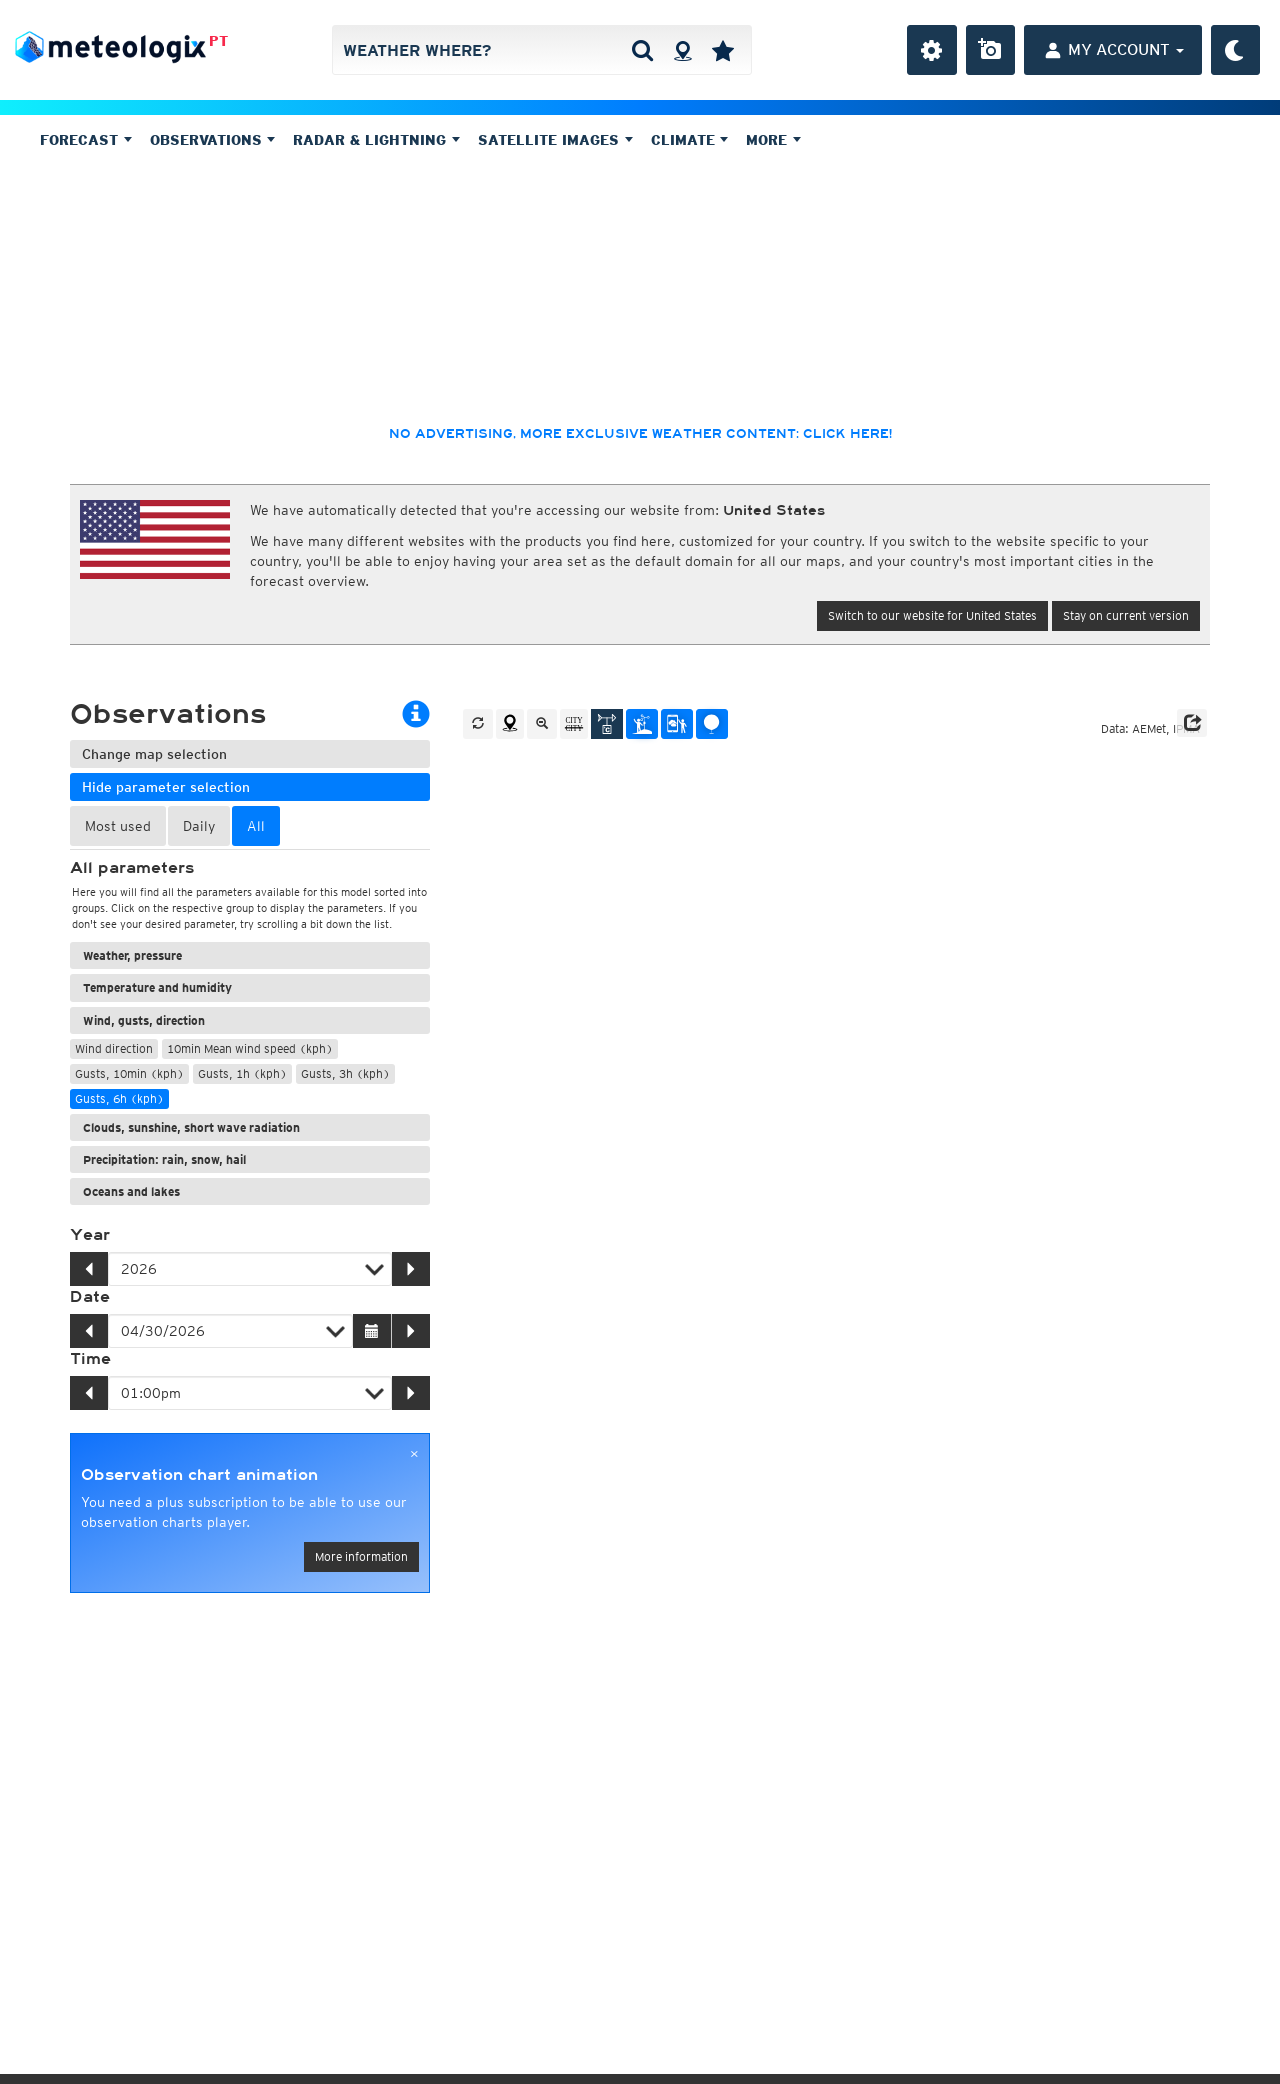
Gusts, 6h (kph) (119, 1098)
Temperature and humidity (157, 987)
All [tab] (256, 826)
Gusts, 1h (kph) (242, 1073)
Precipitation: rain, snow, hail (164, 1159)
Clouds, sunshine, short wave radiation (191, 1127)
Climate (690, 140)
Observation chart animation (199, 1475)
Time (90, 1359)
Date (90, 1297)
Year (90, 1235)
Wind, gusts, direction (144, 1020)
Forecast (86, 140)
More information (361, 1556)
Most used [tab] (118, 826)
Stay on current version (1126, 615)
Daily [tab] (199, 826)
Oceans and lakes (131, 1191)
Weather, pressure (132, 955)
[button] (1192, 723)
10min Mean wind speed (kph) (250, 1048)
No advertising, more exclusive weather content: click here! (640, 434)
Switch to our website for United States (932, 615)
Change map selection (154, 754)
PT (218, 41)
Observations (213, 140)
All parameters (132, 868)
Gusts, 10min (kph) (129, 1073)
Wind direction (114, 1048)
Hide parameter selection (166, 787)
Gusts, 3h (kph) (345, 1073)
